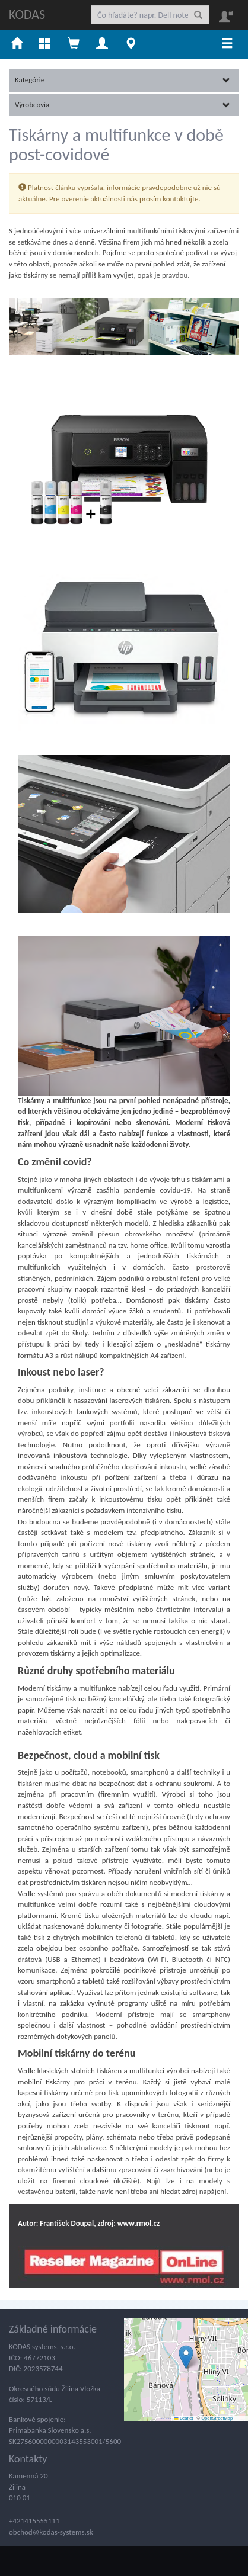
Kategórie (122, 79)
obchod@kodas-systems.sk (51, 2531)
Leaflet (183, 2418)
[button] (186, 2357)
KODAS (27, 15)
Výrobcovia (122, 104)
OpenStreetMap (217, 2418)
